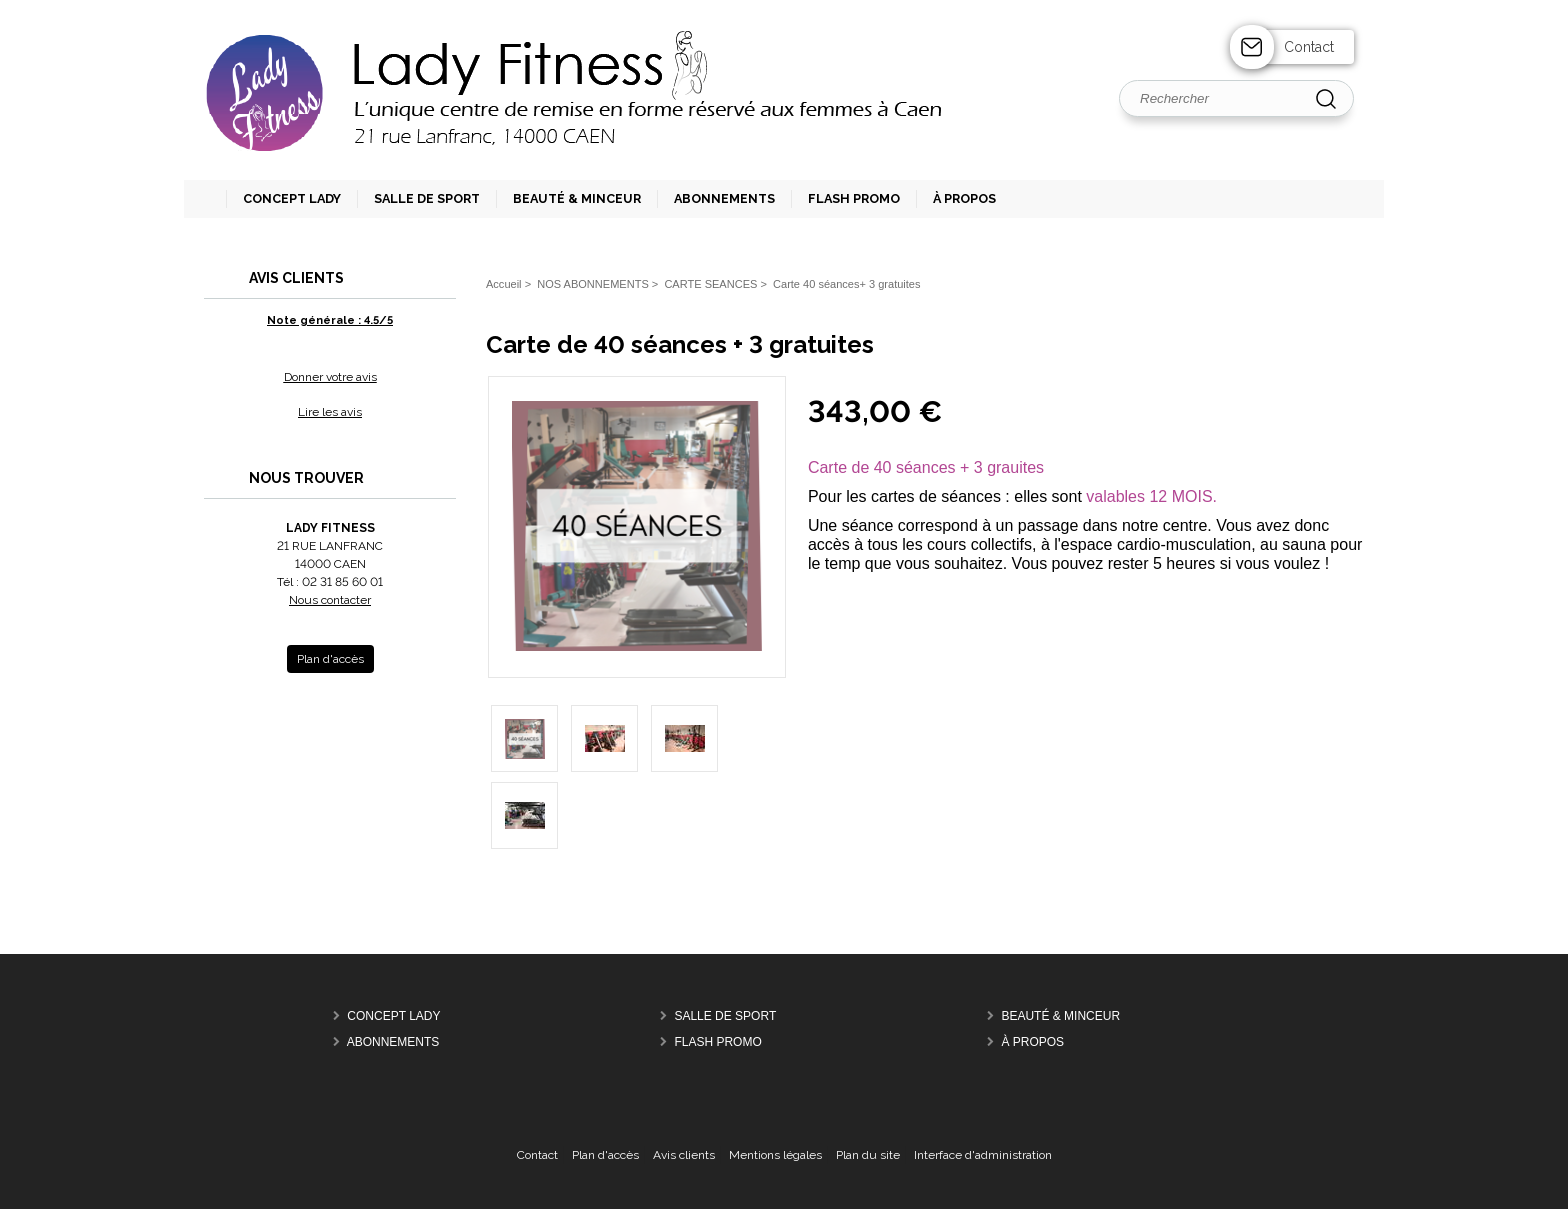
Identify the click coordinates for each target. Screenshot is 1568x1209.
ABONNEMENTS (393, 1042)
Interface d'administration (983, 1155)
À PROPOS (1032, 1042)
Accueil (504, 284)
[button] (418, 199)
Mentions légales (775, 1155)
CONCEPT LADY (393, 1016)
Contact (1309, 47)
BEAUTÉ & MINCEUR (1060, 1016)
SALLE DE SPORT (725, 1016)
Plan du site (868, 1155)
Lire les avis (330, 412)
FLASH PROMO (717, 1042)
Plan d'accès (605, 1155)
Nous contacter (330, 600)
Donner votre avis (330, 377)
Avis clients (684, 1155)
